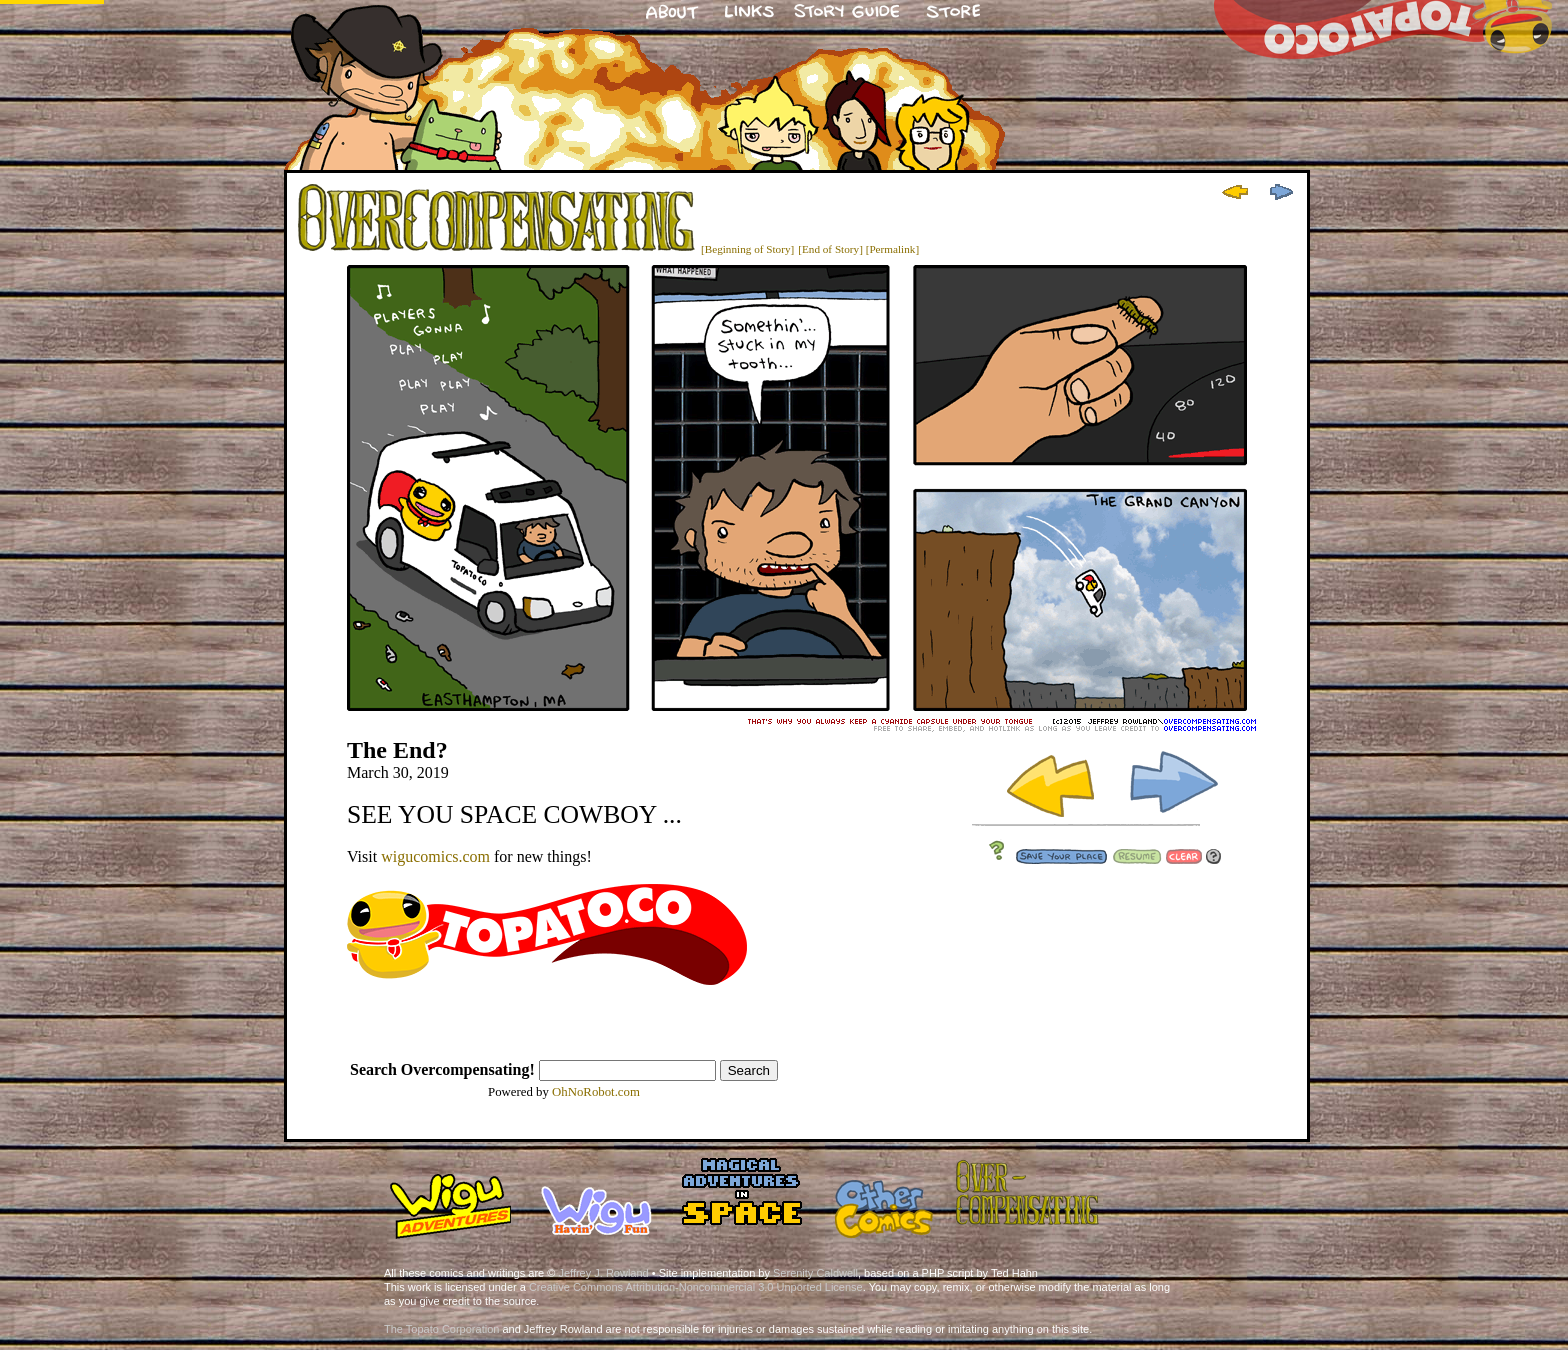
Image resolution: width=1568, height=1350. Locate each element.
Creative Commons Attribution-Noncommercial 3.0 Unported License (696, 1287)
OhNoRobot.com (596, 1092)
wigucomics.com (435, 856)
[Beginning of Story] (747, 249)
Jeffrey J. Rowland (603, 1273)
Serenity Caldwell (815, 1273)
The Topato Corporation (441, 1329)
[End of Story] (830, 249)
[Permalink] (892, 249)
